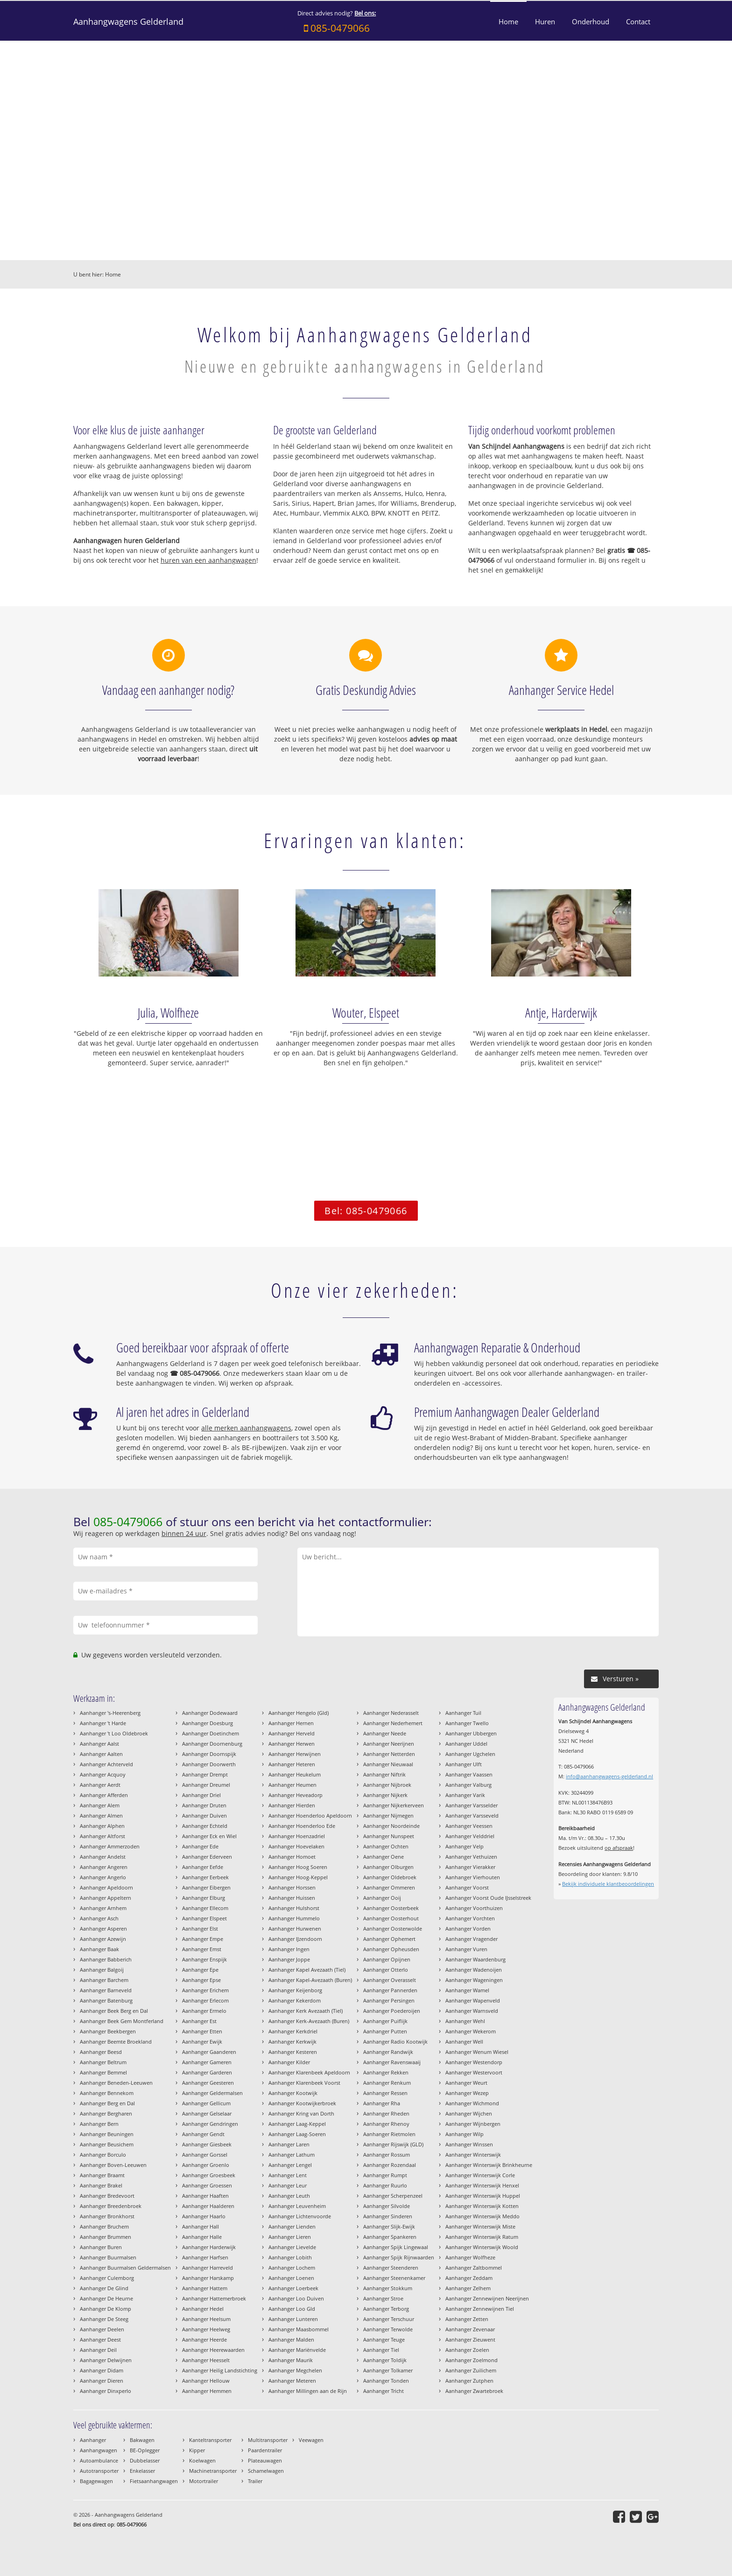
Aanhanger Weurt (466, 2082)
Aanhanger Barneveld (106, 1990)
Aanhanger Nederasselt (391, 1712)
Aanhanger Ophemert (389, 1938)
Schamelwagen (266, 2470)
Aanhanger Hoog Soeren (297, 1866)
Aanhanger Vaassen (469, 1774)
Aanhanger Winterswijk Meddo (482, 2216)
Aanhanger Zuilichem (470, 2370)
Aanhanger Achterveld (106, 1764)
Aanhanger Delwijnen (106, 2360)
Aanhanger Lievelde (292, 2246)
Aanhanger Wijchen (468, 2113)
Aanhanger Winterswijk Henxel (482, 2185)
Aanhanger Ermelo (204, 2010)
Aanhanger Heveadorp (295, 1794)
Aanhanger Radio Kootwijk (395, 2041)
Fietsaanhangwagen (154, 2480)
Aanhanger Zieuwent (470, 2339)
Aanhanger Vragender (471, 1938)
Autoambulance (99, 2460)
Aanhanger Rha (381, 2103)
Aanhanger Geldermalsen (212, 2092)
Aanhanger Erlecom (205, 2000)
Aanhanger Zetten (466, 2318)
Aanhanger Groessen (207, 2185)
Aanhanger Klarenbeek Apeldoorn (309, 2072)
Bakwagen (142, 2439)
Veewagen (311, 2439)
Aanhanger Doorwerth (209, 1764)
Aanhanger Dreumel (206, 1784)
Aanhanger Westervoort (473, 2072)
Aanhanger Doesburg (207, 1723)
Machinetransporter (213, 2470)
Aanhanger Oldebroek (389, 1877)
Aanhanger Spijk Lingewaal (395, 2246)
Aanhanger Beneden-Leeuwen (116, 2082)
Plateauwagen (265, 2460)
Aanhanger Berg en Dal (107, 2103)
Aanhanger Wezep (467, 2092)
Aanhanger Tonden (386, 2380)
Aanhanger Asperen (103, 1928)
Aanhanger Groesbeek (208, 2175)
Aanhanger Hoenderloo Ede (301, 1825)
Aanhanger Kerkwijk (292, 2041)
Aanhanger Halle (202, 2236)
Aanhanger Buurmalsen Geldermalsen (125, 2267)
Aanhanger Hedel (203, 2308)
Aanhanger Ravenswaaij (392, 2062)
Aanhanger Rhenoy (386, 2123)
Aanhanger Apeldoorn (106, 1887)
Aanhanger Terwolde (388, 2329)
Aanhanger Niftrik (384, 1774)
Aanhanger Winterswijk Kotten (482, 2205)
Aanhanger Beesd (101, 2051)
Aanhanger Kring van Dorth (301, 2113)
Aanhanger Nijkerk (385, 1794)
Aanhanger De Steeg (104, 2318)
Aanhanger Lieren (289, 2236)
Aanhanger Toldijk (385, 2360)
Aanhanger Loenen (291, 2277)
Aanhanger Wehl (465, 2020)
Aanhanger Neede (384, 1733)
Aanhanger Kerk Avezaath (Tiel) (305, 2010)
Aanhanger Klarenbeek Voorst (304, 2082)
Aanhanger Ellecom (205, 1907)
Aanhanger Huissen (291, 1897)
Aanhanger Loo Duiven (296, 2298)
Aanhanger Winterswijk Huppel (482, 2195)
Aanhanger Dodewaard (210, 1712)
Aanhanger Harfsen (205, 2257)
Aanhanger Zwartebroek (474, 2390)
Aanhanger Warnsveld (471, 2010)
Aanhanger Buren (101, 2246)
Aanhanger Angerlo (103, 1877)
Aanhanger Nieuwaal (388, 1764)
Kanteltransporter (210, 2439)
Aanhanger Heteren (291, 1764)
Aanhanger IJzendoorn (295, 1938)
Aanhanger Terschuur (388, 2318)
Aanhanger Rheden (386, 2113)
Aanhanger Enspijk (204, 1959)
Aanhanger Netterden (389, 1753)
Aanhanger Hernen (291, 1723)
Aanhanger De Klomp (105, 2308)
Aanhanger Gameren (207, 2062)
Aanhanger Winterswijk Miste (480, 2226)
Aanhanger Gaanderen (209, 2051)
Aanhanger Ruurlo (385, 2185)
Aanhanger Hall (200, 2226)
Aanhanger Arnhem (103, 1907)
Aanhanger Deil (98, 2349)
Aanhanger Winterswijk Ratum (481, 2236)
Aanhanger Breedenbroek (110, 2205)
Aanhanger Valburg (468, 1784)
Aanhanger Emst (201, 1949)
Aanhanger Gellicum (206, 2103)
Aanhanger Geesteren (208, 2082)
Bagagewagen (96, 2480)
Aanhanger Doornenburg (212, 1743)
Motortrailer (203, 2480)
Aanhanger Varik (465, 1794)
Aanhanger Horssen (292, 1887)
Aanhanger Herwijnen (294, 1753)
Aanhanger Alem (100, 1805)
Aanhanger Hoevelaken (296, 1846)
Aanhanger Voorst (467, 1887)
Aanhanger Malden (291, 2339)
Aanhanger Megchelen (295, 2370)
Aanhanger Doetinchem (210, 1733)
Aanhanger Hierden (291, 1805)
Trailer (255, 2480)
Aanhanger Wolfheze (470, 2257)
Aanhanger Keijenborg (295, 1990)
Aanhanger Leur (287, 2185)
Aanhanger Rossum (386, 2154)
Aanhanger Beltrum (103, 2062)
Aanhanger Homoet (292, 1856)
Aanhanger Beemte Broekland (116, 2041)
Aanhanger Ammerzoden (110, 1846)
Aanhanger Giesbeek (207, 2144)
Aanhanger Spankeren (389, 2236)
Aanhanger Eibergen (206, 1887)
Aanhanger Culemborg (107, 2277)
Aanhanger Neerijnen (388, 1743)
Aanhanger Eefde (202, 1866)
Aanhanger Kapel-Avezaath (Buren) (310, 1979)
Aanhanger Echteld (204, 1825)
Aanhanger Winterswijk (473, 2154)
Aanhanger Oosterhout (391, 1918)
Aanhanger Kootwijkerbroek (302, 2103)
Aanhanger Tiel (381, 2349)
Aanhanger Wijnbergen (472, 2123)
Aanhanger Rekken (385, 2072)
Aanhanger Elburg (203, 1897)
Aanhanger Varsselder (471, 1805)
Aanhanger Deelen (102, 2329)
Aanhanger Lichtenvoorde (299, 2216)
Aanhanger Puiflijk (385, 2020)
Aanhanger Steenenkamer (394, 2277)
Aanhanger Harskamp (208, 2277)
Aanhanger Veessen (469, 1825)
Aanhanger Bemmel (103, 2072)
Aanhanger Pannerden (390, 1990)
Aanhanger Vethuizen (471, 1856)
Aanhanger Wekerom (470, 2031)
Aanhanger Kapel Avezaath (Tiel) (306, 1969)
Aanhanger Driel (201, 1794)
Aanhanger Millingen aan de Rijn (307, 2390)
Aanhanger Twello (467, 1723)
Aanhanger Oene (383, 1856)
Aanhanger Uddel (466, 1743)
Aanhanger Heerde (204, 2339)
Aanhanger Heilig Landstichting (219, 2370)
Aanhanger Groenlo (205, 2164)
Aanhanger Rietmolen (389, 2133)
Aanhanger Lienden (292, 2226)
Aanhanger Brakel (101, 2185)
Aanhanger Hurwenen (294, 1928)
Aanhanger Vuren (466, 1949)
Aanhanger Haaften (205, 2195)
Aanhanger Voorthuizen (474, 1907)
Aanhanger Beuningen (107, 2133)
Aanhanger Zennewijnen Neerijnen (487, 2298)
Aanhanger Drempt (205, 1774)
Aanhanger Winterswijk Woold (481, 2246)
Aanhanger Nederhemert (392, 1723)
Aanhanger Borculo (103, 2154)
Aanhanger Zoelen (467, 2349)
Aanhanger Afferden (104, 1794)
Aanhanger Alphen (102, 1825)
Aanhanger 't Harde (103, 1723)
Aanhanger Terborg (386, 2308)
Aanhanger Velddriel (469, 1836)
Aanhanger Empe (202, 1938)
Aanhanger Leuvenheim (297, 2205)
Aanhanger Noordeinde (391, 1825)
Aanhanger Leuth (289, 2195)
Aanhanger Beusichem (107, 2144)
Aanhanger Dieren (101, 2380)
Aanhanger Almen (101, 1815)
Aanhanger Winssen (469, 2144)
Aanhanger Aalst (99, 1743)
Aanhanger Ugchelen (470, 1753)
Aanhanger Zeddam (469, 2277)
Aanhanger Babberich (106, 1959)
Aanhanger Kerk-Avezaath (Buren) (308, 2020)
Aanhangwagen (98, 2450)
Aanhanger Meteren (292, 2380)
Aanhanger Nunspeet (388, 1836)
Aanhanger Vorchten (470, 1918)
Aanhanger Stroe (383, 2298)
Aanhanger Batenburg (106, 2000)
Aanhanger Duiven (204, 1815)
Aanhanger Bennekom (107, 2092)
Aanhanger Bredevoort (107, 2195)
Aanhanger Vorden (468, 1928)
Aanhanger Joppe (289, 1959)
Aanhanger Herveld (291, 1733)
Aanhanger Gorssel (204, 2154)
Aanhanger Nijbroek (387, 1784)
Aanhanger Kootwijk (292, 2092)
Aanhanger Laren (289, 2144)
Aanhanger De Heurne (106, 2298)
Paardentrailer (265, 2450)
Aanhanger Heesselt (206, 2360)
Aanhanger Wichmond (472, 2103)
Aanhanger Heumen (292, 1784)
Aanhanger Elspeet (204, 1918)
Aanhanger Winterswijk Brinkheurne (488, 2164)
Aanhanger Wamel (467, 1990)
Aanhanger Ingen (289, 1949)
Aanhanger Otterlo (385, 1969)
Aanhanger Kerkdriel (292, 2031)
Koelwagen (202, 2460)
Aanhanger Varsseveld (472, 1815)
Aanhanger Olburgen (388, 1866)
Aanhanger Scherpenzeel (392, 2195)
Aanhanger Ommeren (389, 1887)
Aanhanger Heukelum (294, 1774)
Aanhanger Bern (99, 2123)
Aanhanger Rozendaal (389, 2164)
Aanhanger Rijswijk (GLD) (393, 2144)
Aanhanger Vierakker (470, 1866)
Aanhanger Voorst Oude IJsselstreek (488, 1897)
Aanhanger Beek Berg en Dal (114, 2010)
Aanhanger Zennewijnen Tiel (479, 2308)
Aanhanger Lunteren (293, 2318)
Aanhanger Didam (101, 2370)
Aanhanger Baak (99, 1949)
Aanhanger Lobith (290, 2257)
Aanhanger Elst (200, 1928)
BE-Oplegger (145, 2450)
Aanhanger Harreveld (207, 2267)
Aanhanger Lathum (291, 2154)
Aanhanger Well (464, 2041)
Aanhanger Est (199, 2020)
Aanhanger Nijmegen (388, 1815)
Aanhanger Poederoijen (391, 2010)
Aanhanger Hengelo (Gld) (298, 1712)
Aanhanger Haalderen (208, 2205)
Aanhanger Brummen (105, 2236)
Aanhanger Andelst (103, 1856)
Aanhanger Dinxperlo (105, 2390)
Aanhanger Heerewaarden (213, 2349)
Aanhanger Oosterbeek (391, 1907)
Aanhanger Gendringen (210, 2123)
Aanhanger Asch (99, 1918)
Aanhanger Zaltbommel (473, 2267)
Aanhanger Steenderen (390, 2267)
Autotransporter (99, 2470)
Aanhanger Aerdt (100, 1784)
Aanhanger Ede (200, 1846)
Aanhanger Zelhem (468, 2288)
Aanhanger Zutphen (469, 2380)
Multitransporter (268, 2439)
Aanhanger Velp (464, 1846)
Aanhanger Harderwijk (209, 2246)
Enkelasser (142, 2470)
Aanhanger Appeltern (105, 1897)
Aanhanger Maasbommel (298, 2329)
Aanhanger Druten (204, 1805)
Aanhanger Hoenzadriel (296, 1836)
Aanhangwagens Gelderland (128, 21)
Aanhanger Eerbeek (205, 1877)
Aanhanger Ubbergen (471, 1733)
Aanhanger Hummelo (294, 1918)
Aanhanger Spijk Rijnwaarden (398, 2257)
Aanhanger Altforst (102, 1836)
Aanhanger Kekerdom (294, 2000)
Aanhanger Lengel (290, 2164)
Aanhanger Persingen (389, 2000)
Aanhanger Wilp (464, 2133)
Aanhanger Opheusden (391, 1949)
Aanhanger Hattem (204, 2288)
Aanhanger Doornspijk (209, 1753)
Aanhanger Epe (200, 1969)
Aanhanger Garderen (207, 2072)
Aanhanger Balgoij (102, 1969)
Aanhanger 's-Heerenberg (110, 1712)
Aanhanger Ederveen (207, 1856)
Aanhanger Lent (287, 2175)
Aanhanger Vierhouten (472, 1877)
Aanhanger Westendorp (473, 2062)
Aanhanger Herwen (291, 1743)
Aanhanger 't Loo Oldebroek (114, 1733)
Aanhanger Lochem (291, 2267)
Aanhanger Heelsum (206, 2318)
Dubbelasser (145, 2460)
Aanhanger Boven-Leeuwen (113, 2164)
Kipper (197, 2450)
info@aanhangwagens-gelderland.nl (609, 1776)
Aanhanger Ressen (385, 2092)
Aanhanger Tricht (383, 2390)
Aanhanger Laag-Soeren (297, 2133)
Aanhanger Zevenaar (470, 2329)
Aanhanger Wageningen (474, 1979)
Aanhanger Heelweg (206, 2329)
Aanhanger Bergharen (106, 2113)
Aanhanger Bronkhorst (107, 2216)
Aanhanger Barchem (104, 1979)
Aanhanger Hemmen (207, 2390)
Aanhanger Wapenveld (472, 2000)
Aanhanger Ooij (382, 1897)
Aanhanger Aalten (101, 1753)
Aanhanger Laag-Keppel (297, 2123)
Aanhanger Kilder (289, 2062)
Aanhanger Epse (201, 1979)
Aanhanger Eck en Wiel (209, 1836)
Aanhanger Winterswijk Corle (480, 2175)
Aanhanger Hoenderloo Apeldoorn (310, 1815)
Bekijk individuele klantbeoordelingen (608, 1883)
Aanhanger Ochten (385, 1846)
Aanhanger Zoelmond (471, 2360)
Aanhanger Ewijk (202, 2041)
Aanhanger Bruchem (104, 2226)
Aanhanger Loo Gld (291, 2308)
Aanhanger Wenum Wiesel (476, 2051)
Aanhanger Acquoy (103, 1774)
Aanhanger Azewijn (103, 1938)
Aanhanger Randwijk (388, 2051)
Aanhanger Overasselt (389, 1979)
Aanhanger (93, 2439)
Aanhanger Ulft (463, 1764)
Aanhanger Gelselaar (207, 2113)
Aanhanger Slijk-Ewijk (389, 2226)
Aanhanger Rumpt (385, 2175)
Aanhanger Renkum (387, 2082)
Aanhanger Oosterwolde (392, 1928)
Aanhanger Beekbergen (108, 2031)
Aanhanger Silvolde (386, 2205)
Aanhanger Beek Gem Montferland (121, 2020)
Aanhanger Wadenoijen (473, 1969)
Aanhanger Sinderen (387, 2216)
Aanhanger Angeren (103, 1866)
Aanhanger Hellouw (206, 2380)
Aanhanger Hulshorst (293, 1907)
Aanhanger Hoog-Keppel (298, 1877)
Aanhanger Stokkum (387, 2288)
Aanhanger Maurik (290, 2360)
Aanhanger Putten (385, 2031)
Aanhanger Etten (202, 2031)
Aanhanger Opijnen (386, 1959)
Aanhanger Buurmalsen (108, 2257)
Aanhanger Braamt (102, 2175)
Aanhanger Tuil (463, 1712)
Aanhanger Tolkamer (388, 2370)
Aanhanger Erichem (205, 1990)
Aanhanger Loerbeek (293, 2288)
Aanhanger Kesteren (292, 2051)
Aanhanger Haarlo (203, 2216)
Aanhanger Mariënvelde (297, 2349)
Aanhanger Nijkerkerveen (393, 1805)
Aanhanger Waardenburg (475, 1959)
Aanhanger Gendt (203, 2133)
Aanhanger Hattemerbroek (214, 2298)
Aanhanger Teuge (384, 2339)
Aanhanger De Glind (104, 2288)
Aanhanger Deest (100, 2339)
